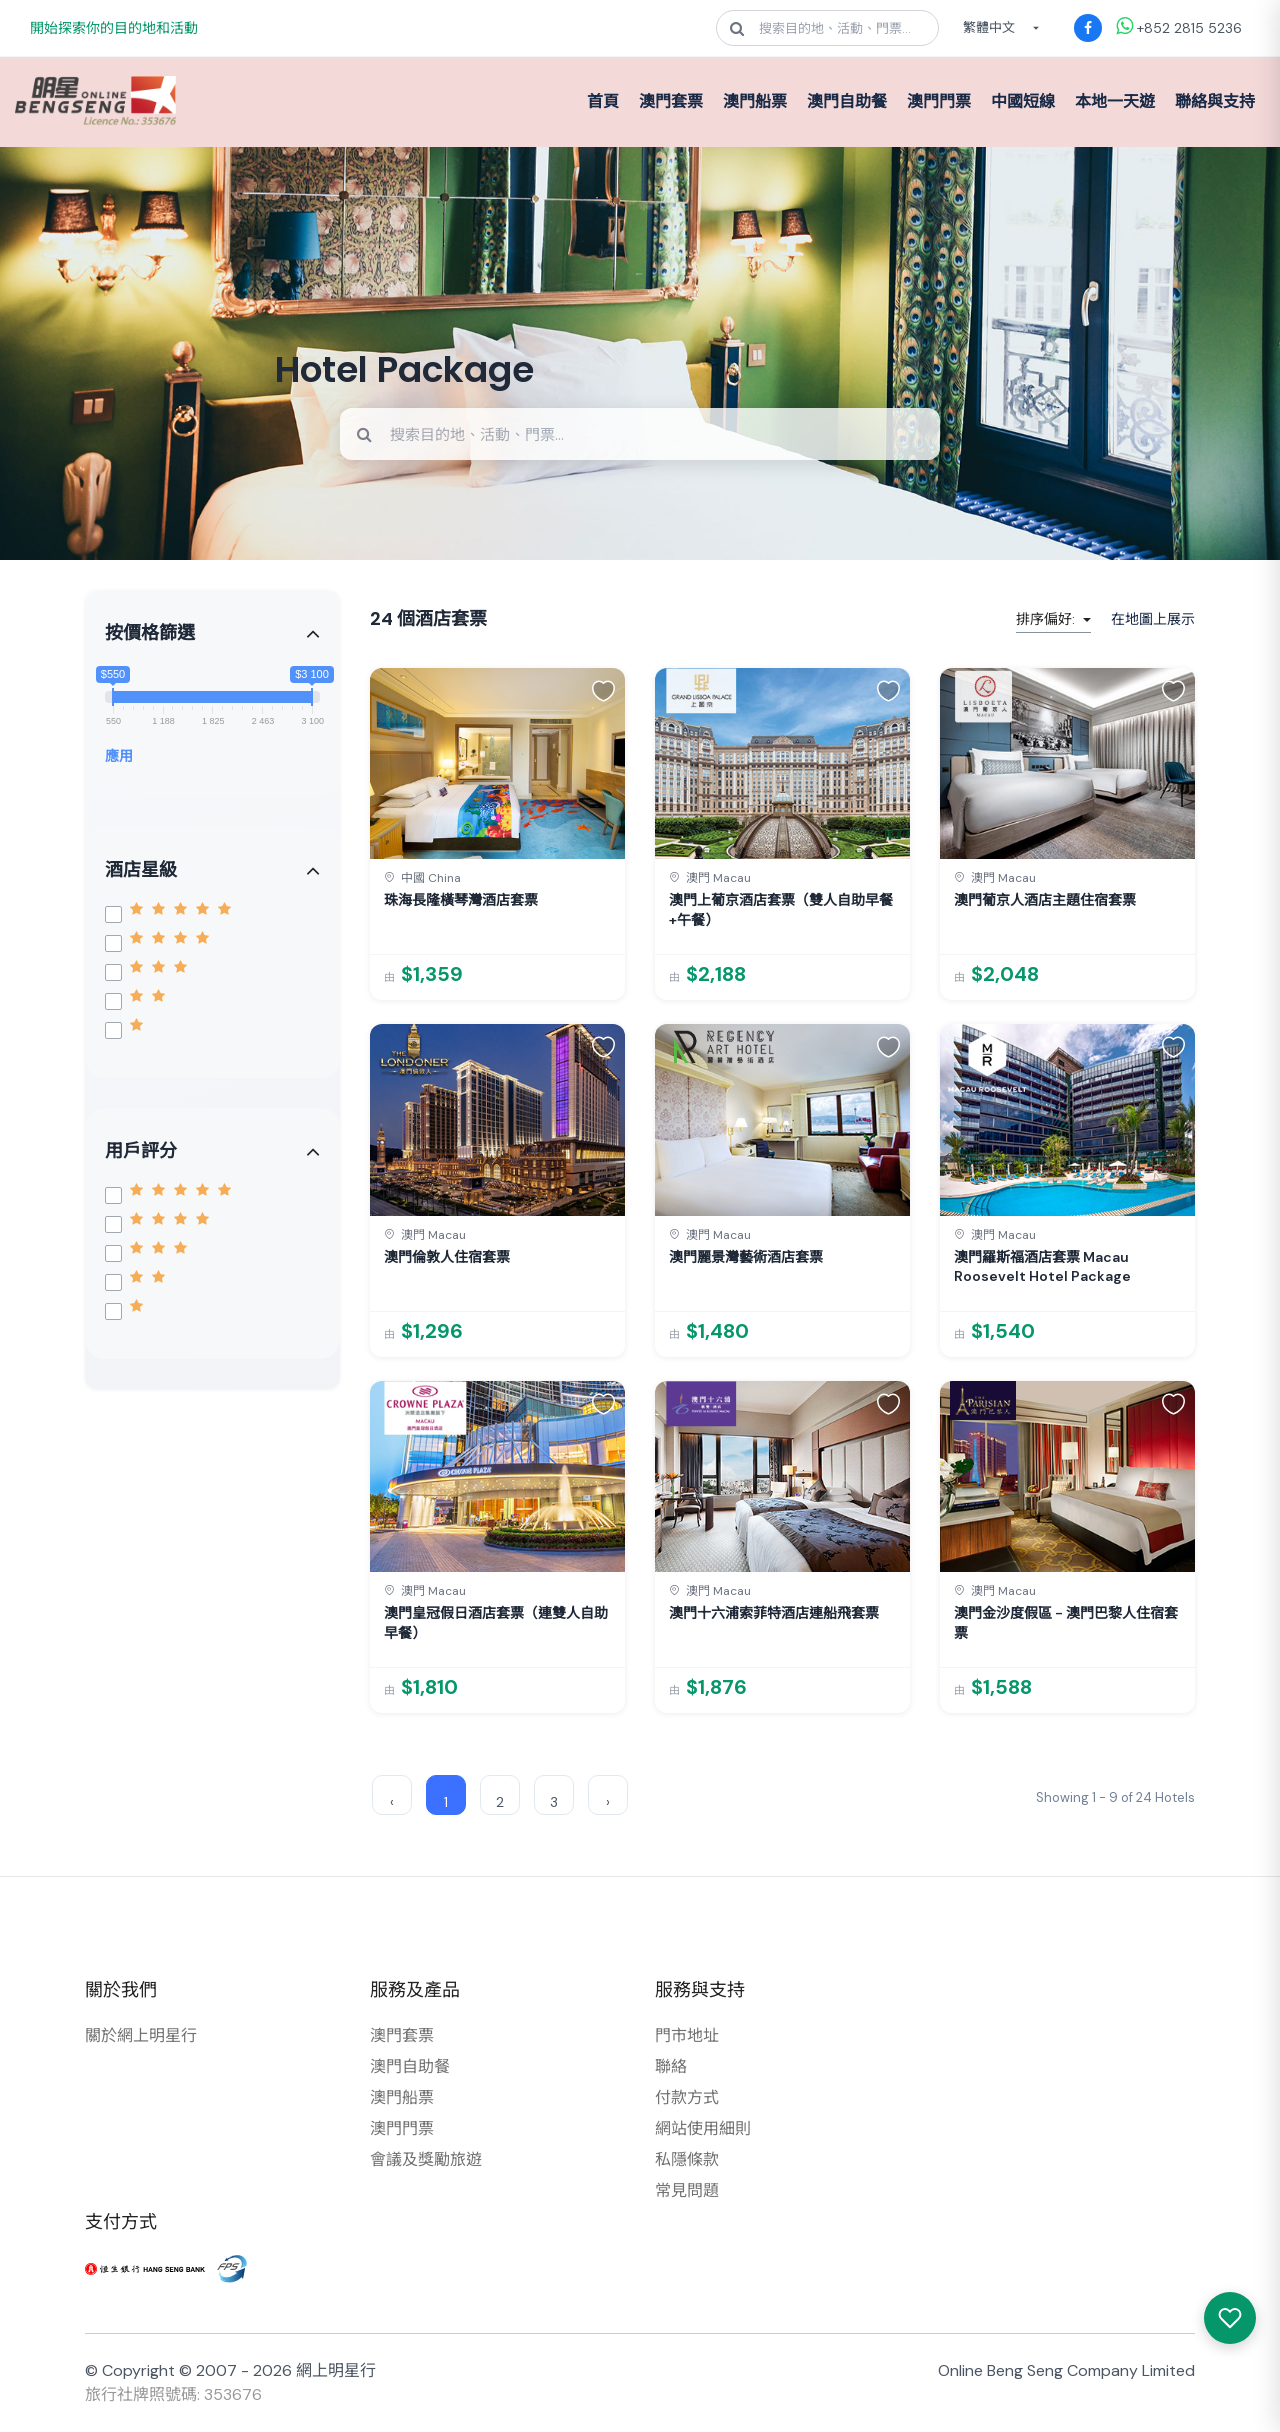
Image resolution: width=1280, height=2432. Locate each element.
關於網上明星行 (141, 2035)
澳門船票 (755, 101)
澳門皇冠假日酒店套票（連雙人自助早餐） (496, 1623)
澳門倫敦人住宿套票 (447, 1257)
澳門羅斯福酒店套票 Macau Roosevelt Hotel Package (1042, 1267)
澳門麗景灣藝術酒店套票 (746, 1257)
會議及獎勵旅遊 (426, 2159)
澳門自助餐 (847, 101)
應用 (119, 756)
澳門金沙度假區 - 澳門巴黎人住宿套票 (1066, 1623)
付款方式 (687, 2097)
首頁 (603, 101)
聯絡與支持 (1215, 101)
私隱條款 (687, 2159)
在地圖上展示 (1153, 619)
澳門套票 (671, 101)
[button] (603, 690)
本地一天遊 (1115, 101)
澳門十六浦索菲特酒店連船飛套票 (774, 1613)
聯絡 (671, 2066)
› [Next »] (608, 1802)
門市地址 (687, 2035)
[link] (497, 834)
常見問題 (687, 2190)
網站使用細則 (703, 2128)
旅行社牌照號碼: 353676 (173, 2394)
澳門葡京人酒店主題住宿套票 (1045, 900)
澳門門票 (939, 101)
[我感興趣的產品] (1230, 2318)
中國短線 (1023, 101)
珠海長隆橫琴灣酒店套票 (461, 900)
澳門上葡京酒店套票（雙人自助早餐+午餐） (781, 910)
